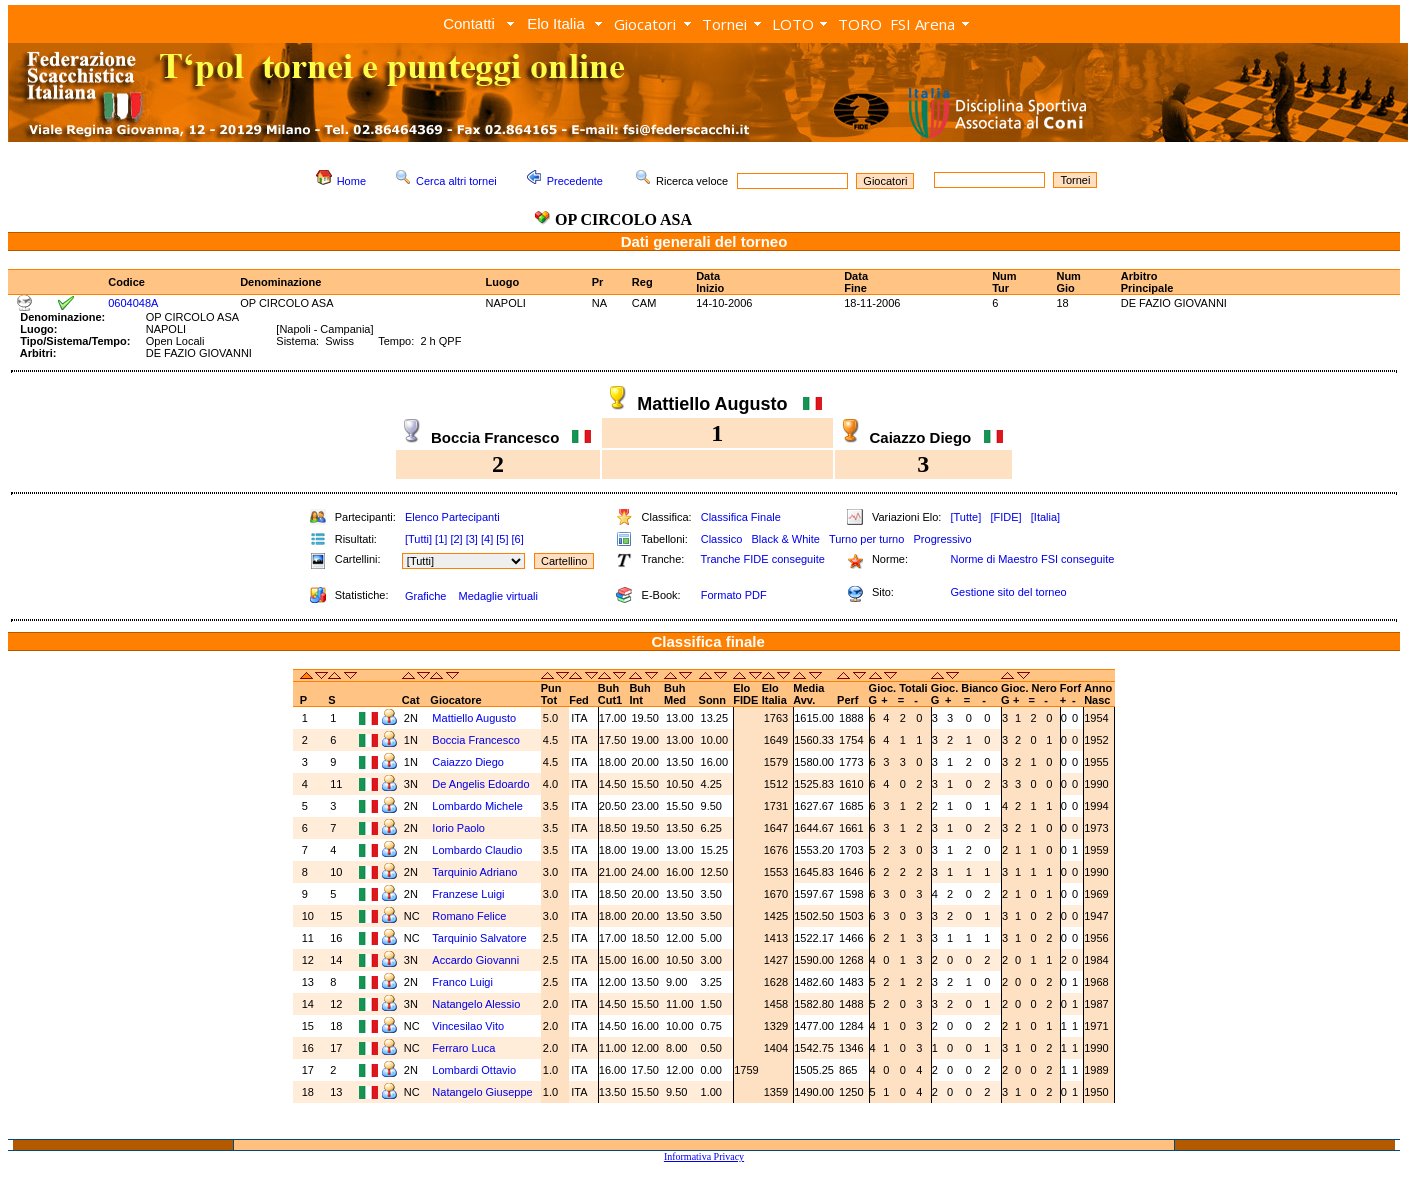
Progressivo (943, 539)
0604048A (133, 303)
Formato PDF (734, 595)
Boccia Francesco (477, 740)
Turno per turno (866, 539)
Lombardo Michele (479, 806)
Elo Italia (556, 23)
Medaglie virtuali (497, 596)
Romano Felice (470, 916)
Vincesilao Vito (469, 1026)
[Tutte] (965, 517)
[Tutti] (418, 539)
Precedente (575, 181)
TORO (860, 24)
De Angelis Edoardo (482, 784)
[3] (472, 539)
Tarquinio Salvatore (480, 938)
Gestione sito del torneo (1008, 592)
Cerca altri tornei (456, 181)
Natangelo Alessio (477, 1004)
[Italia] (1045, 517)
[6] (518, 539)
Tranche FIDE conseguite (763, 559)
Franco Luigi (464, 982)
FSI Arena (922, 24)
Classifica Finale (741, 517)
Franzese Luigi (469, 894)
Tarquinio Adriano (476, 872)
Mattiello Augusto (475, 718)
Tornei (724, 24)
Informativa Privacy (704, 1156)
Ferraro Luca (465, 1048)
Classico (722, 539)
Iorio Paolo (460, 828)
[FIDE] (1005, 517)
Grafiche (426, 596)
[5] (502, 539)
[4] (487, 539)
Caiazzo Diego (469, 762)
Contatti (469, 23)
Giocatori (645, 24)
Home (351, 181)
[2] (456, 539)
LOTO (793, 24)
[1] (441, 539)
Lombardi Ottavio (475, 1070)
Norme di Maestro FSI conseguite (1032, 559)
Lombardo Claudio (478, 850)
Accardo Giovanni (477, 960)
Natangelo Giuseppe (483, 1092)
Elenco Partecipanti (452, 517)
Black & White (785, 539)
